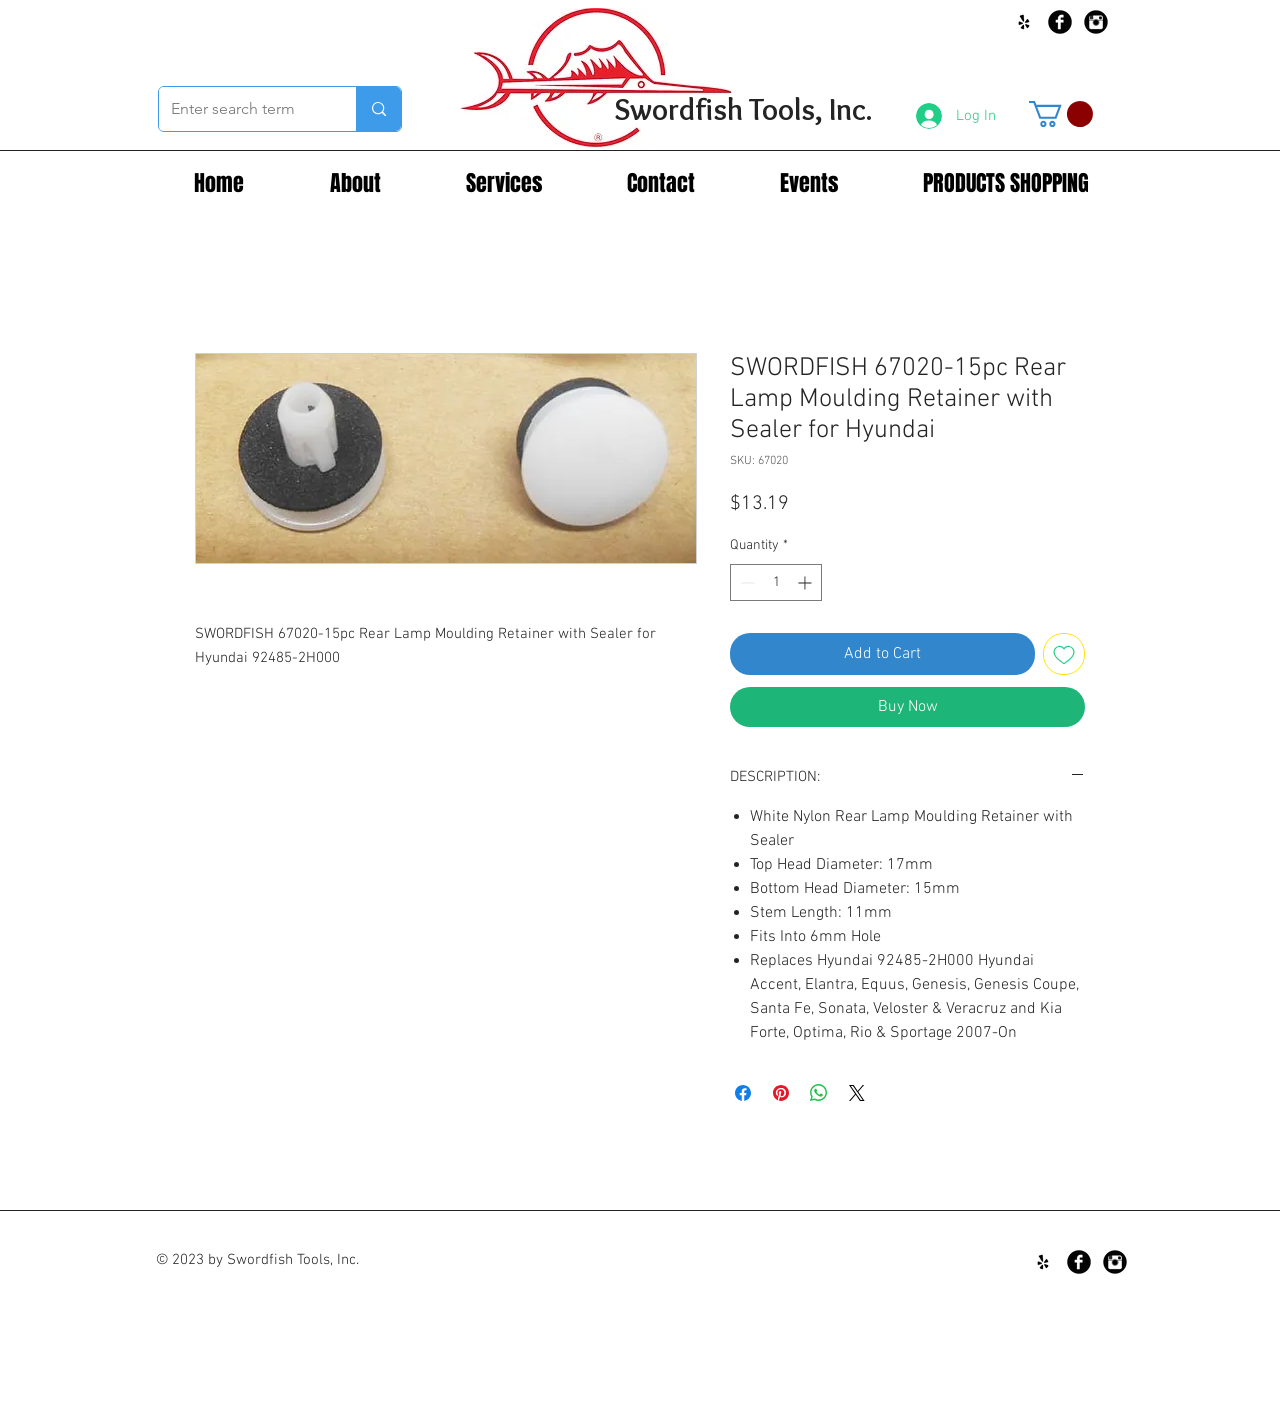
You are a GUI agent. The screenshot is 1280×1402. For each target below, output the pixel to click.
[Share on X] (857, 1093)
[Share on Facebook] (743, 1093)
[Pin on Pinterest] (781, 1093)
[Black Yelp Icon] (1024, 22)
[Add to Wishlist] (1064, 654)
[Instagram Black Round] (1096, 22)
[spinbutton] (776, 582)
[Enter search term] (242, 109)
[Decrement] (745, 582)
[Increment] (806, 582)
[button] (1061, 114)
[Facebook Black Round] (1060, 22)
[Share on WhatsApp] (819, 1093)
